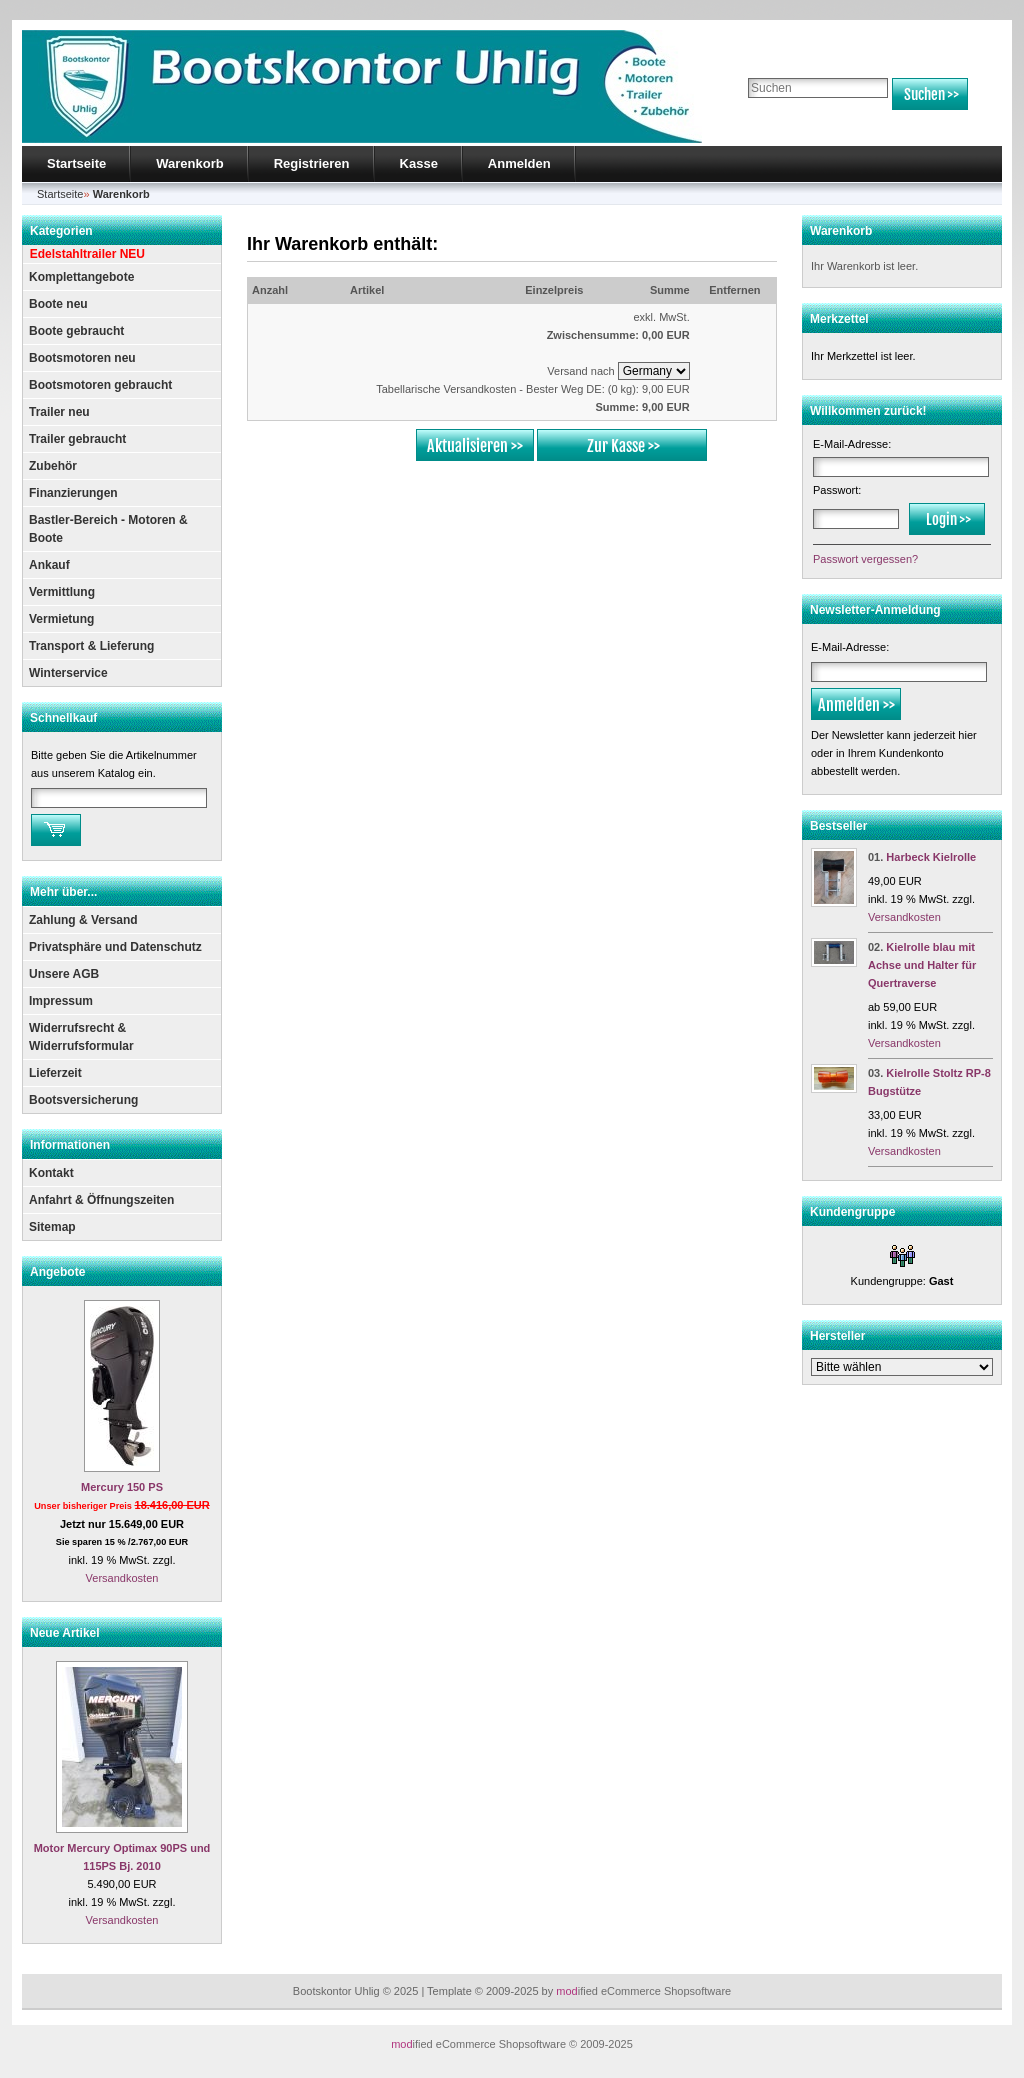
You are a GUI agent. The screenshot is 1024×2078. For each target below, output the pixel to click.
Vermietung (61, 619)
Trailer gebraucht (77, 439)
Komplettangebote (81, 277)
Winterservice (68, 673)
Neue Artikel (65, 1633)
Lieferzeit (55, 1073)
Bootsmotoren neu (82, 358)
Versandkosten (122, 1578)
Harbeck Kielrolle (931, 857)
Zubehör (53, 466)
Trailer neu (59, 412)
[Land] (654, 371)
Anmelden (519, 163)
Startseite (76, 163)
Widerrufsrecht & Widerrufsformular (81, 1037)
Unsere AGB (64, 974)
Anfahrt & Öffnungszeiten (101, 1200)
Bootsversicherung (83, 1100)
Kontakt (51, 1173)
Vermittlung (62, 592)
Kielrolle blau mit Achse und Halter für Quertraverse (922, 965)
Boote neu (58, 304)
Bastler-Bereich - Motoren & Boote (108, 529)
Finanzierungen (73, 493)
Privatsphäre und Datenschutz (115, 947)
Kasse (419, 163)
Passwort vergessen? (865, 559)
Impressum (61, 1001)
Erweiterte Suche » (790, 119)
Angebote (57, 1272)
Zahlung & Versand (83, 920)
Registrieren (312, 163)
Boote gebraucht (76, 331)
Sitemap (52, 1227)
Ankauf (49, 565)
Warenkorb (189, 163)
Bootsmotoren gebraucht (100, 385)
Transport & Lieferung (91, 646)
